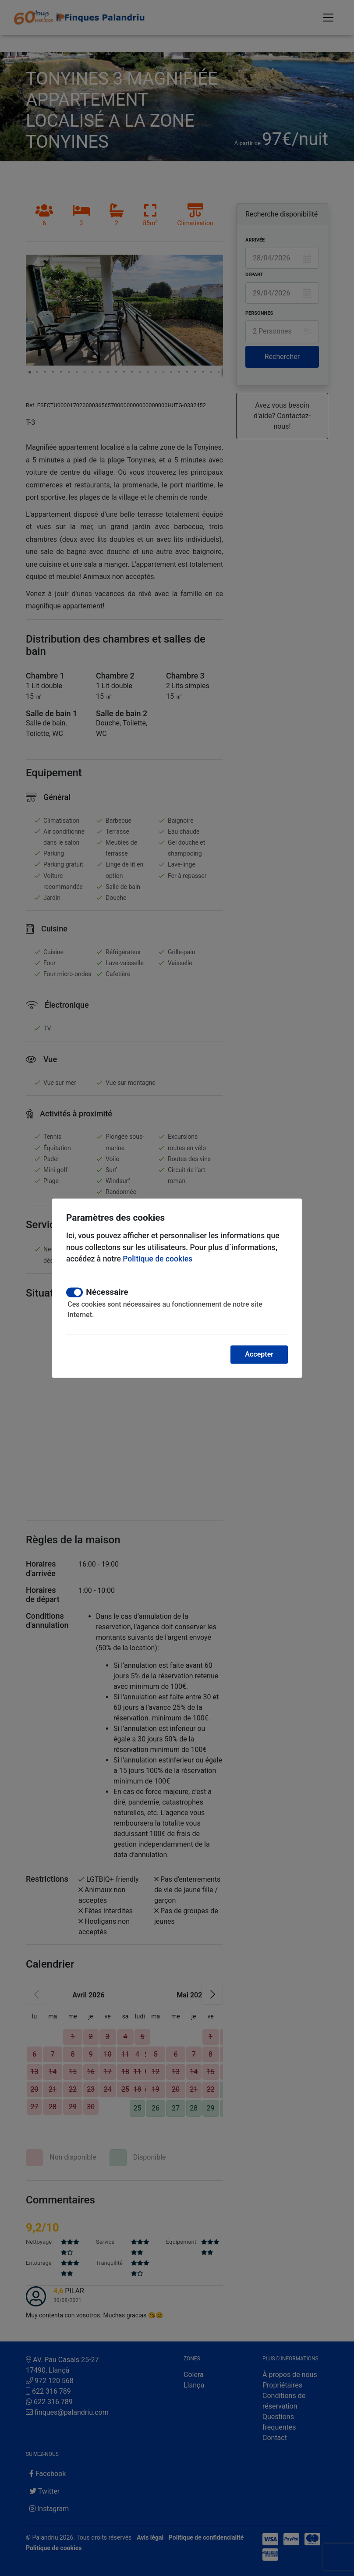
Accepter (259, 1354)
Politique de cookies (157, 1259)
